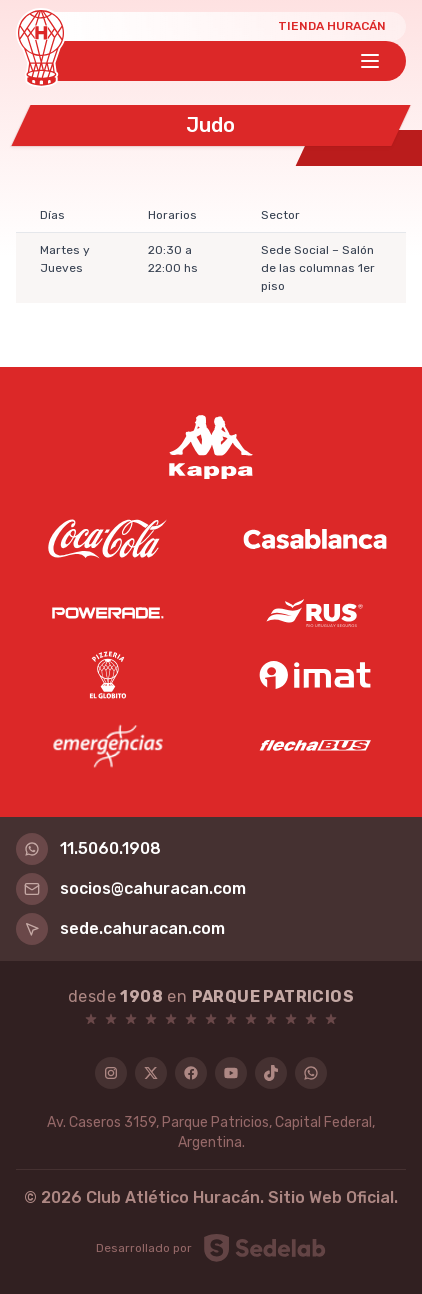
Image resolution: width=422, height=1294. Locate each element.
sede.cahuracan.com (120, 929)
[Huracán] (41, 48)
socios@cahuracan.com (131, 889)
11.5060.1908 (88, 849)
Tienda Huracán (332, 26)
